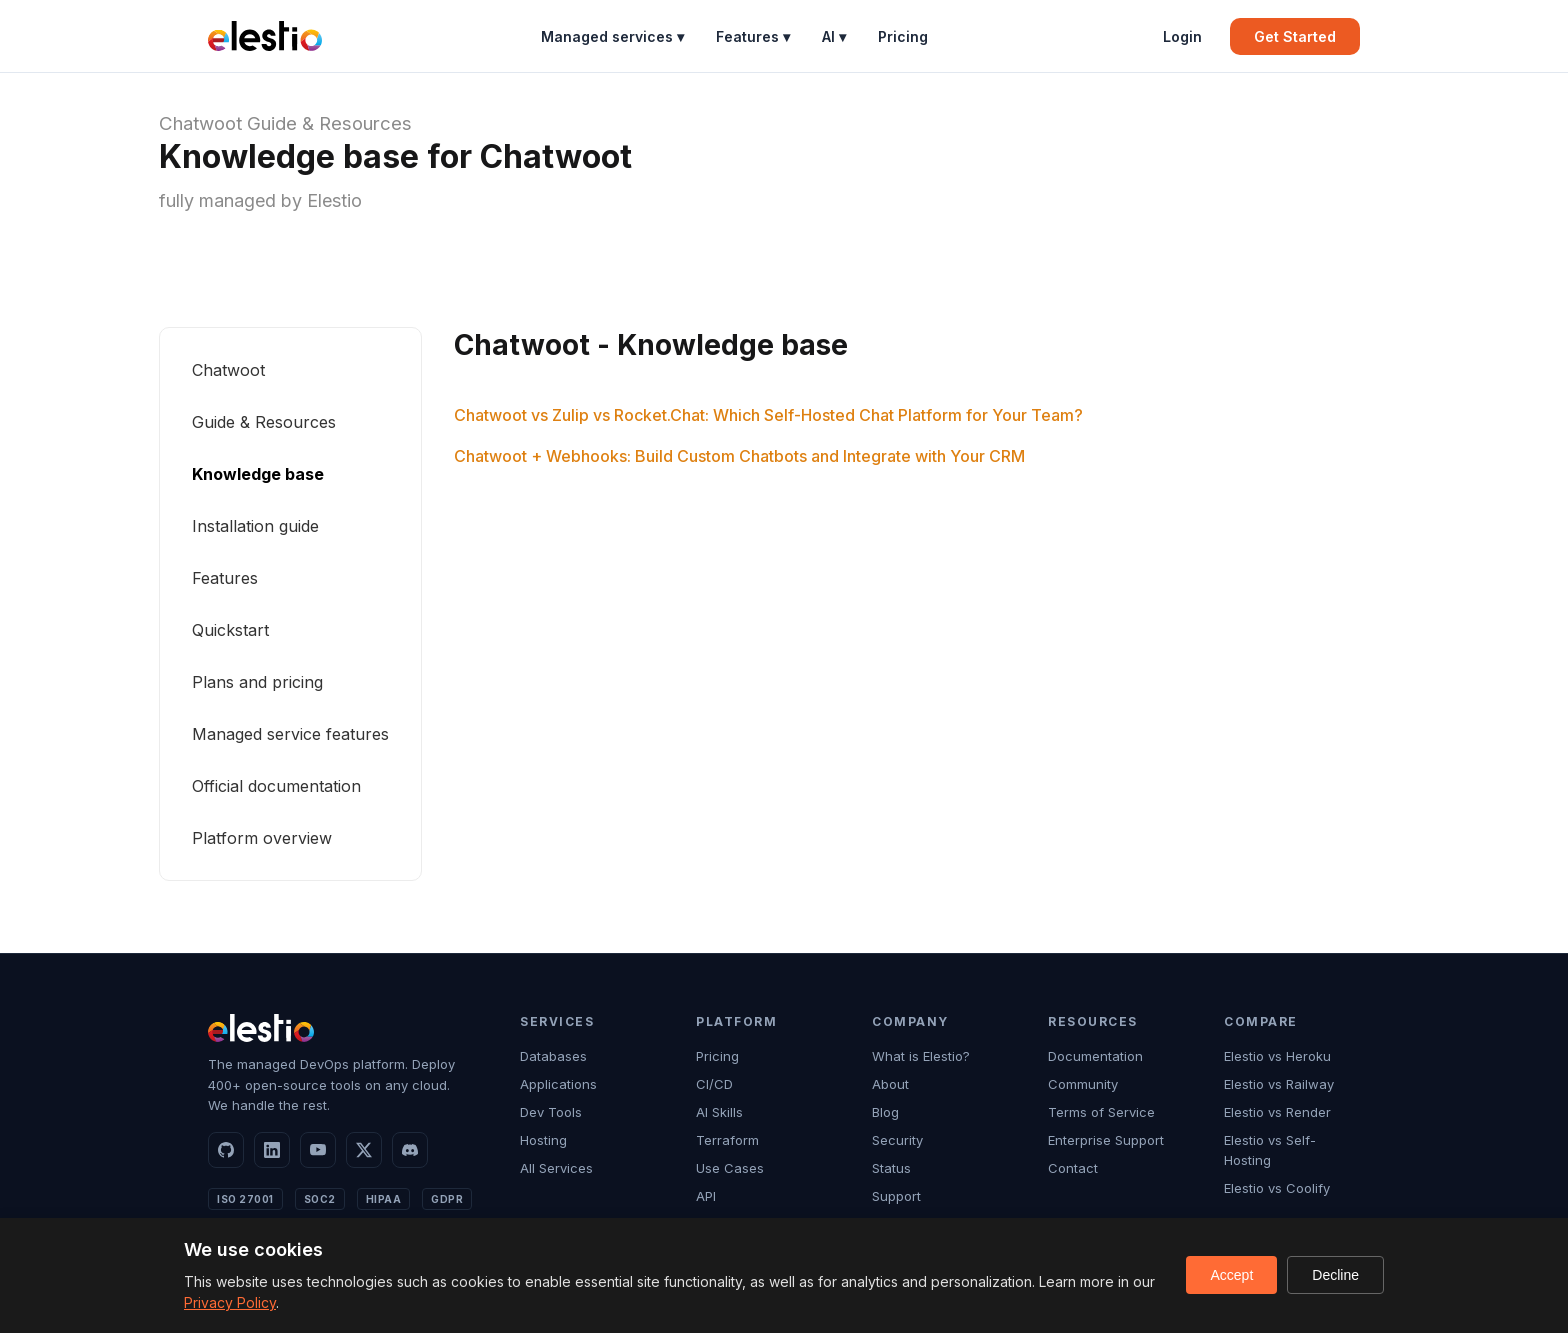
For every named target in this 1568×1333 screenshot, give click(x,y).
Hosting (543, 1140)
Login (1182, 36)
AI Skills (719, 1112)
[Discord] (410, 1150)
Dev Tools (551, 1112)
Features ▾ (753, 36)
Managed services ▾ (612, 36)
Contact (1073, 1168)
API (706, 1196)
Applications (558, 1084)
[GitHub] (226, 1150)
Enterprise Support (1106, 1140)
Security (897, 1140)
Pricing (903, 36)
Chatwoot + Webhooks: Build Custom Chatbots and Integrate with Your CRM (739, 456)
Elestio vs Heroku (1277, 1056)
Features (225, 578)
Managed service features (290, 734)
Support (896, 1196)
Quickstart (230, 630)
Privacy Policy (230, 1302)
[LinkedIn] (272, 1150)
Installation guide (255, 526)
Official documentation (276, 786)
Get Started (1295, 36)
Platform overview (262, 838)
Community (1083, 1084)
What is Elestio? (921, 1056)
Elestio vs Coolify (1277, 1188)
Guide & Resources (329, 123)
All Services (556, 1168)
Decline (1335, 1275)
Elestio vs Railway (1279, 1084)
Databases (553, 1056)
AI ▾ (834, 36)
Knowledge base (258, 474)
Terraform (727, 1140)
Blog (885, 1112)
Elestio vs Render (1277, 1112)
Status (891, 1168)
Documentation (1095, 1056)
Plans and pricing (257, 682)
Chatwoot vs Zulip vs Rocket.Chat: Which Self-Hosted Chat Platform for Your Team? (768, 415)
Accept (1231, 1275)
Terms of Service (1101, 1112)
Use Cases (730, 1168)
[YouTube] (318, 1150)
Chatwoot (200, 123)
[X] (364, 1150)
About (890, 1084)
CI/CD (714, 1084)
